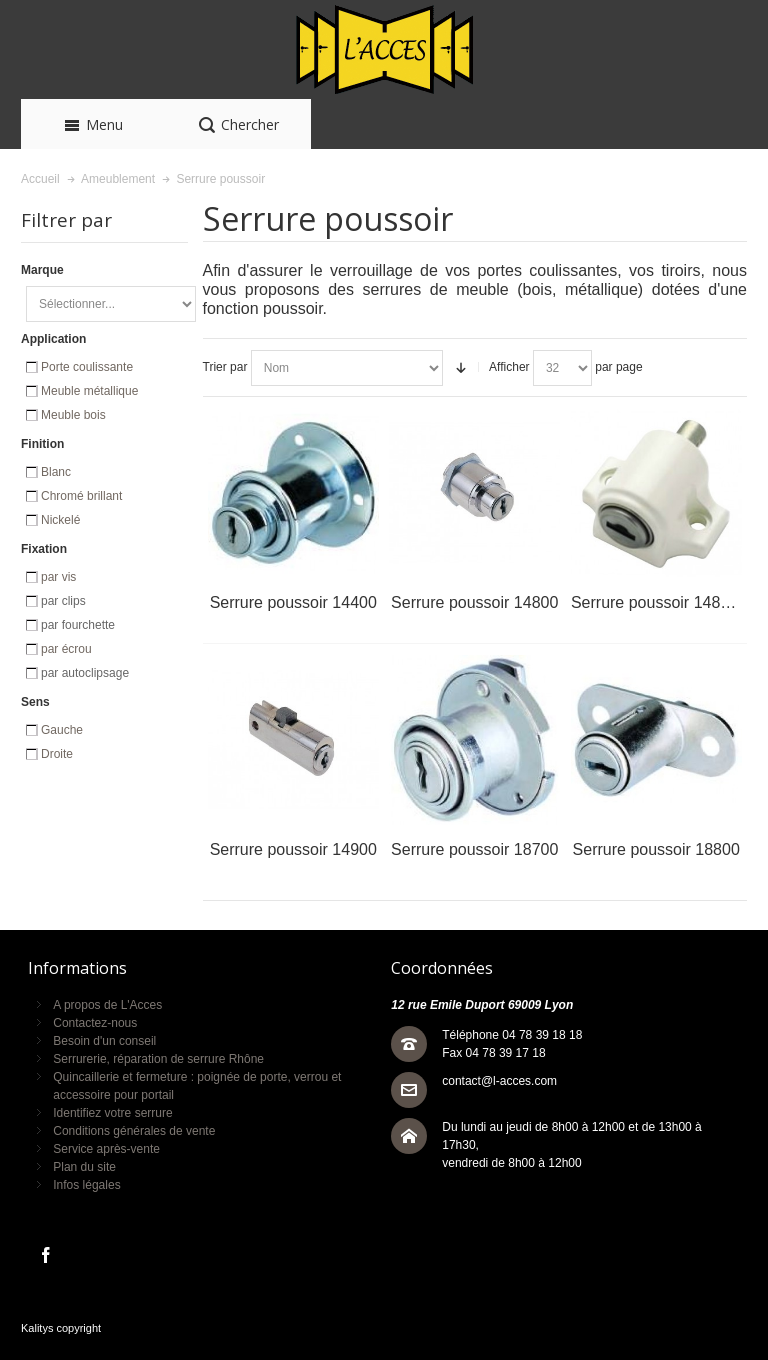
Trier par (225, 367)
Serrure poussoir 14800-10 (666, 602)
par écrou (66, 649)
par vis (58, 577)
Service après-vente (106, 1149)
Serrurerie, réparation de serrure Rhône (158, 1059)
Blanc (56, 472)
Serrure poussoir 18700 (474, 849)
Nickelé (60, 520)
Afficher (509, 367)
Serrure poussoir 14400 (293, 602)
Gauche (62, 730)
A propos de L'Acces (107, 1005)
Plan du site (84, 1167)
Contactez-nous (95, 1023)
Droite (57, 754)
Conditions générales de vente (134, 1131)
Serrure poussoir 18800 (656, 849)
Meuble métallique (89, 391)
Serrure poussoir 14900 (293, 849)
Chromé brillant (81, 496)
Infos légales (86, 1185)
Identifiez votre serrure (112, 1113)
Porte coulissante (87, 367)
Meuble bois (73, 415)
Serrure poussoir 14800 (474, 602)
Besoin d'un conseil (104, 1041)
